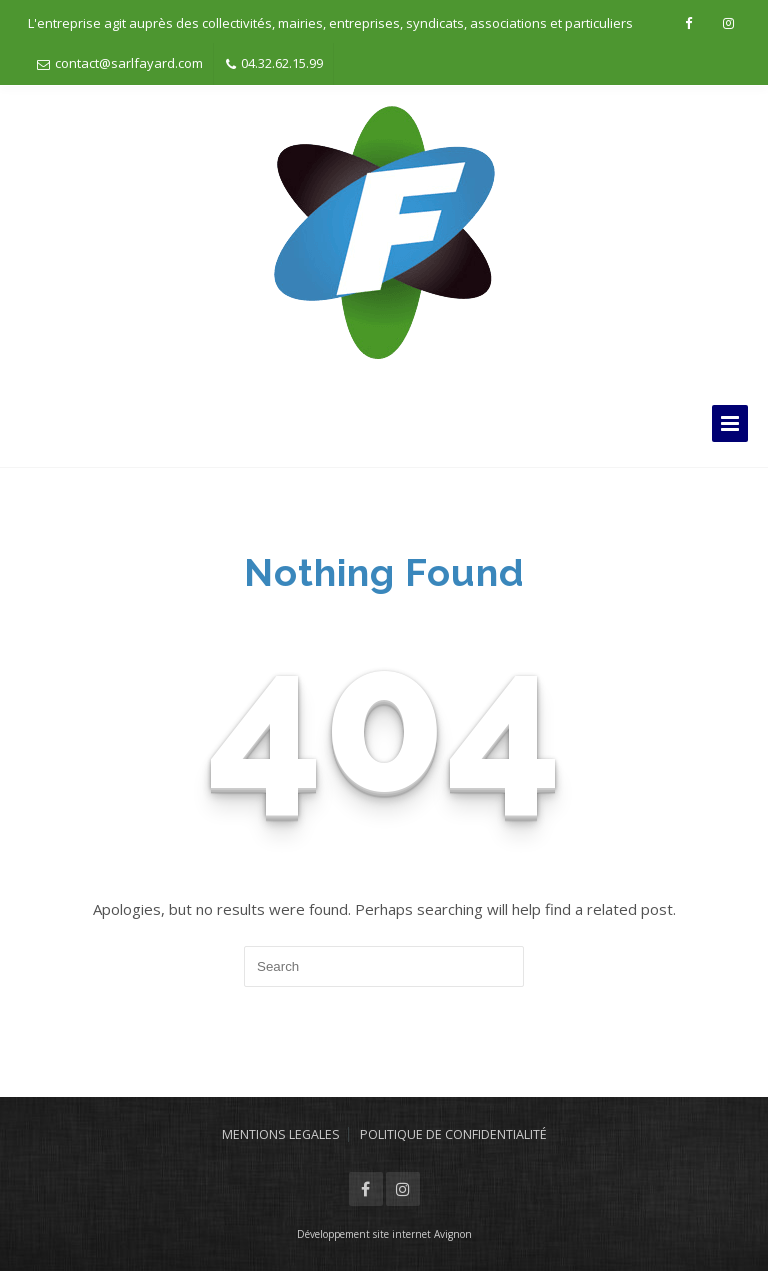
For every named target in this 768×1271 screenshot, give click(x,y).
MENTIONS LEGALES (281, 1134)
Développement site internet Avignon (384, 1234)
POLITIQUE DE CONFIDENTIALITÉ (453, 1134)
